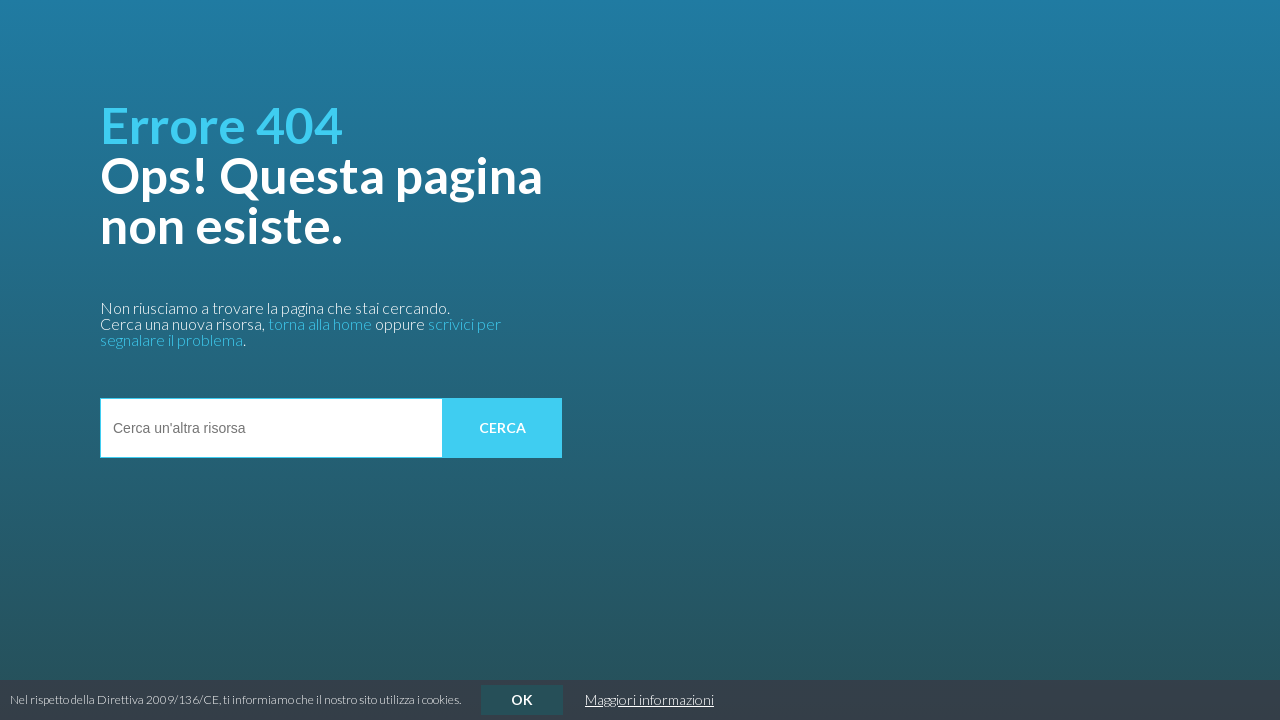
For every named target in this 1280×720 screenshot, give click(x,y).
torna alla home (320, 323)
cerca (502, 427)
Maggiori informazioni (649, 699)
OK (522, 699)
